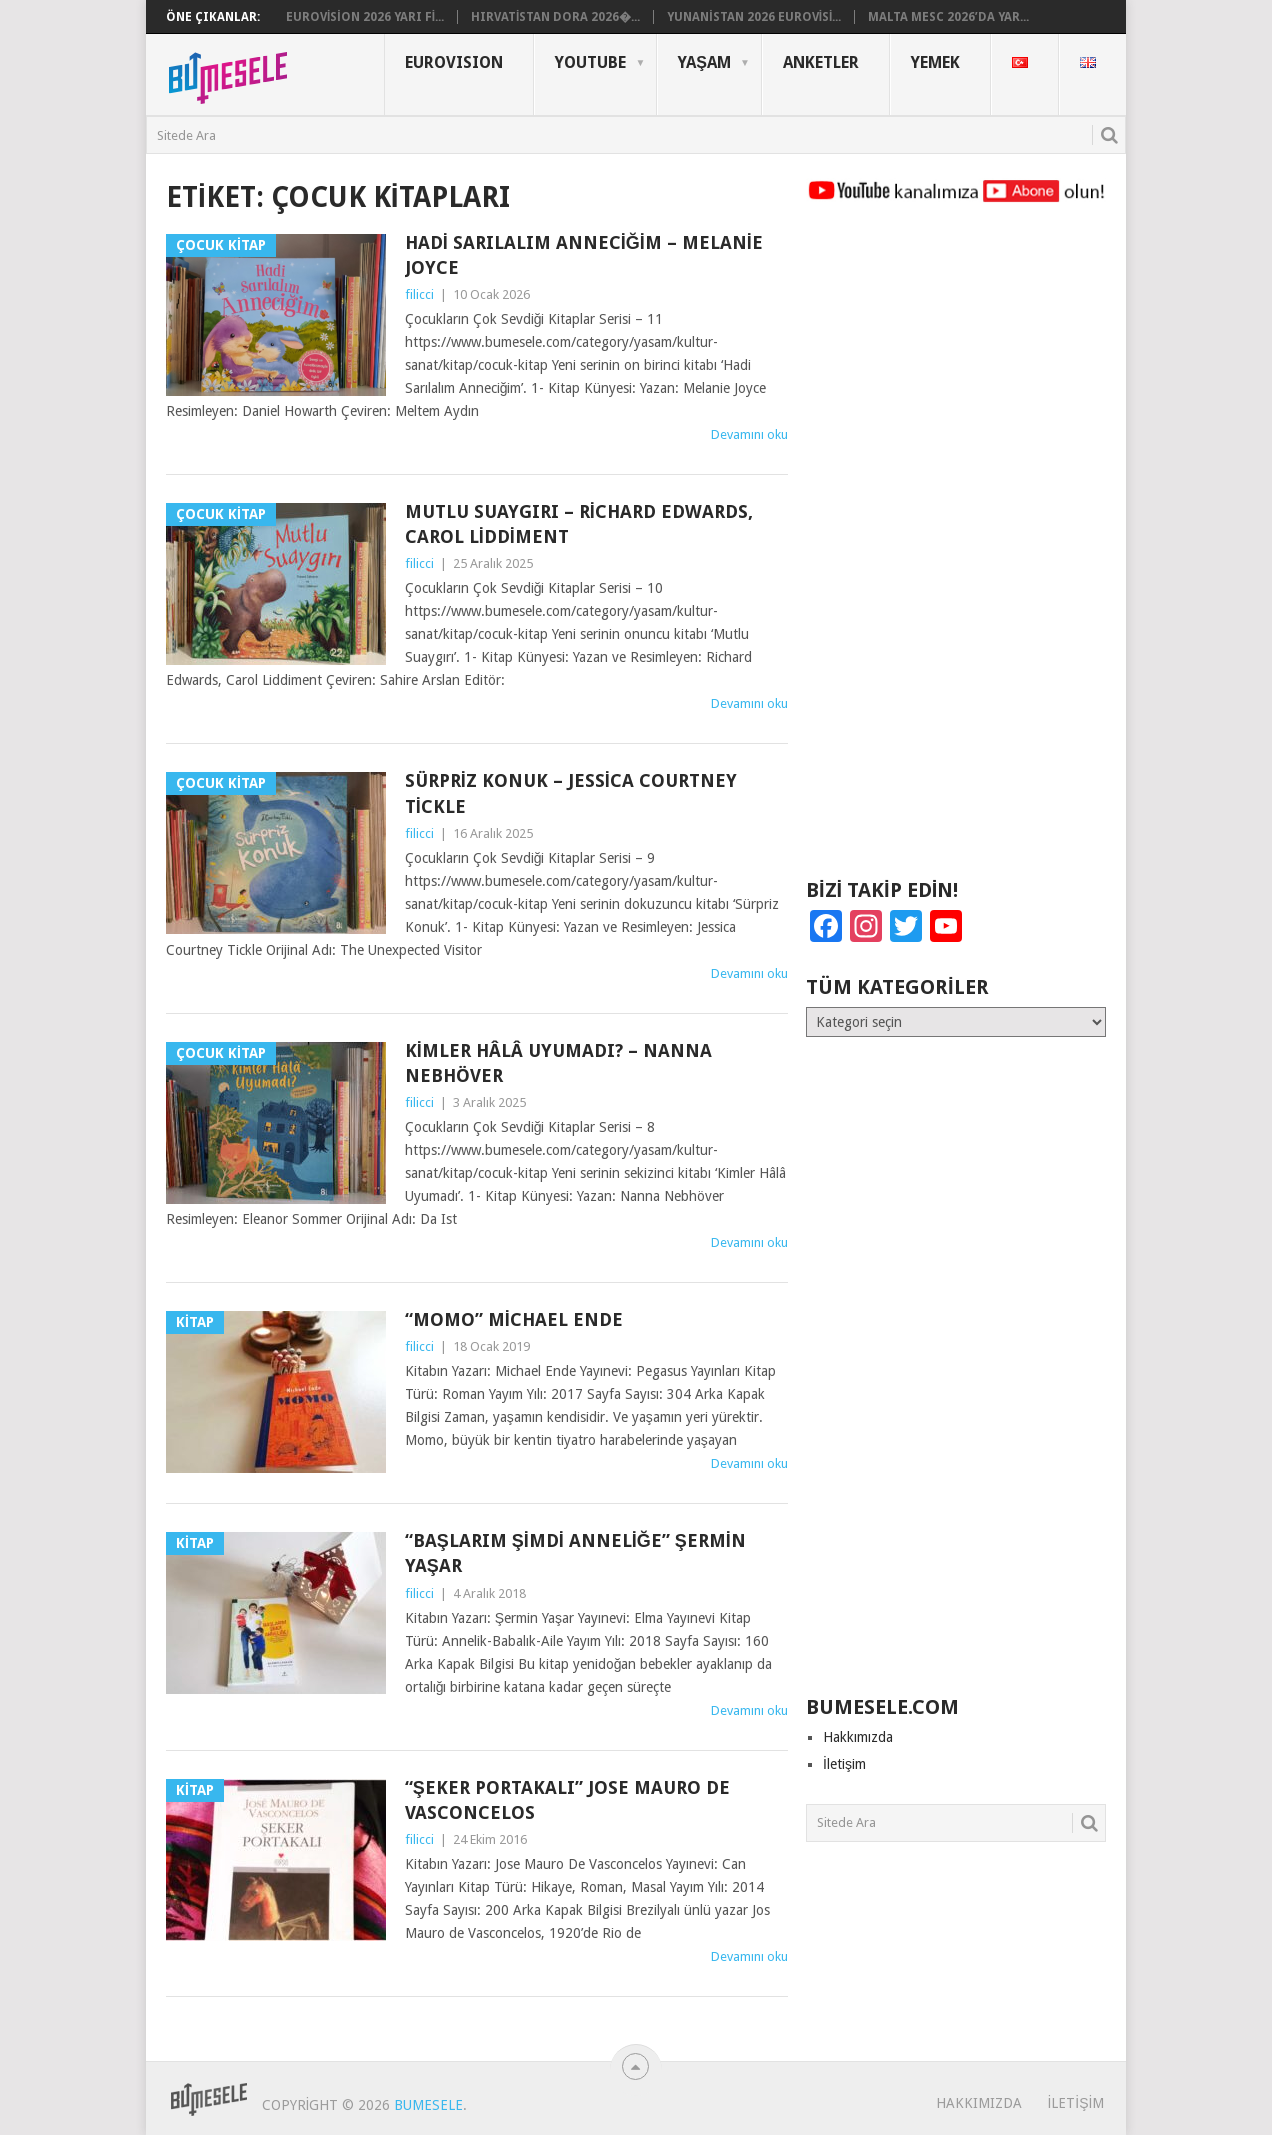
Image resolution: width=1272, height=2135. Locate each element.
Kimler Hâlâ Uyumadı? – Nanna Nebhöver (558, 1063)
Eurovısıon (454, 62)
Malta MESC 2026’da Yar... (948, 17)
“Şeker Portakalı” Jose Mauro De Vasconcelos (567, 1800)
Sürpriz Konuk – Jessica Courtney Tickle (571, 793)
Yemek (935, 62)
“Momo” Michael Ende (514, 1319)
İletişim (844, 1764)
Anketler (821, 62)
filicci (419, 294)
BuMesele (428, 2105)
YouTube (590, 62)
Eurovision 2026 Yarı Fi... (365, 17)
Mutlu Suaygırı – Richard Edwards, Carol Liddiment (579, 524)
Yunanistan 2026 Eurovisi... (754, 17)
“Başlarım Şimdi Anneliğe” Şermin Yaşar (575, 1553)
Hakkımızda (858, 1737)
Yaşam (704, 62)
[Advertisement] (956, 550)
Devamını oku (749, 434)
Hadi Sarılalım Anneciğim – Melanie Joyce (584, 255)
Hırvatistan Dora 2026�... (555, 17)
